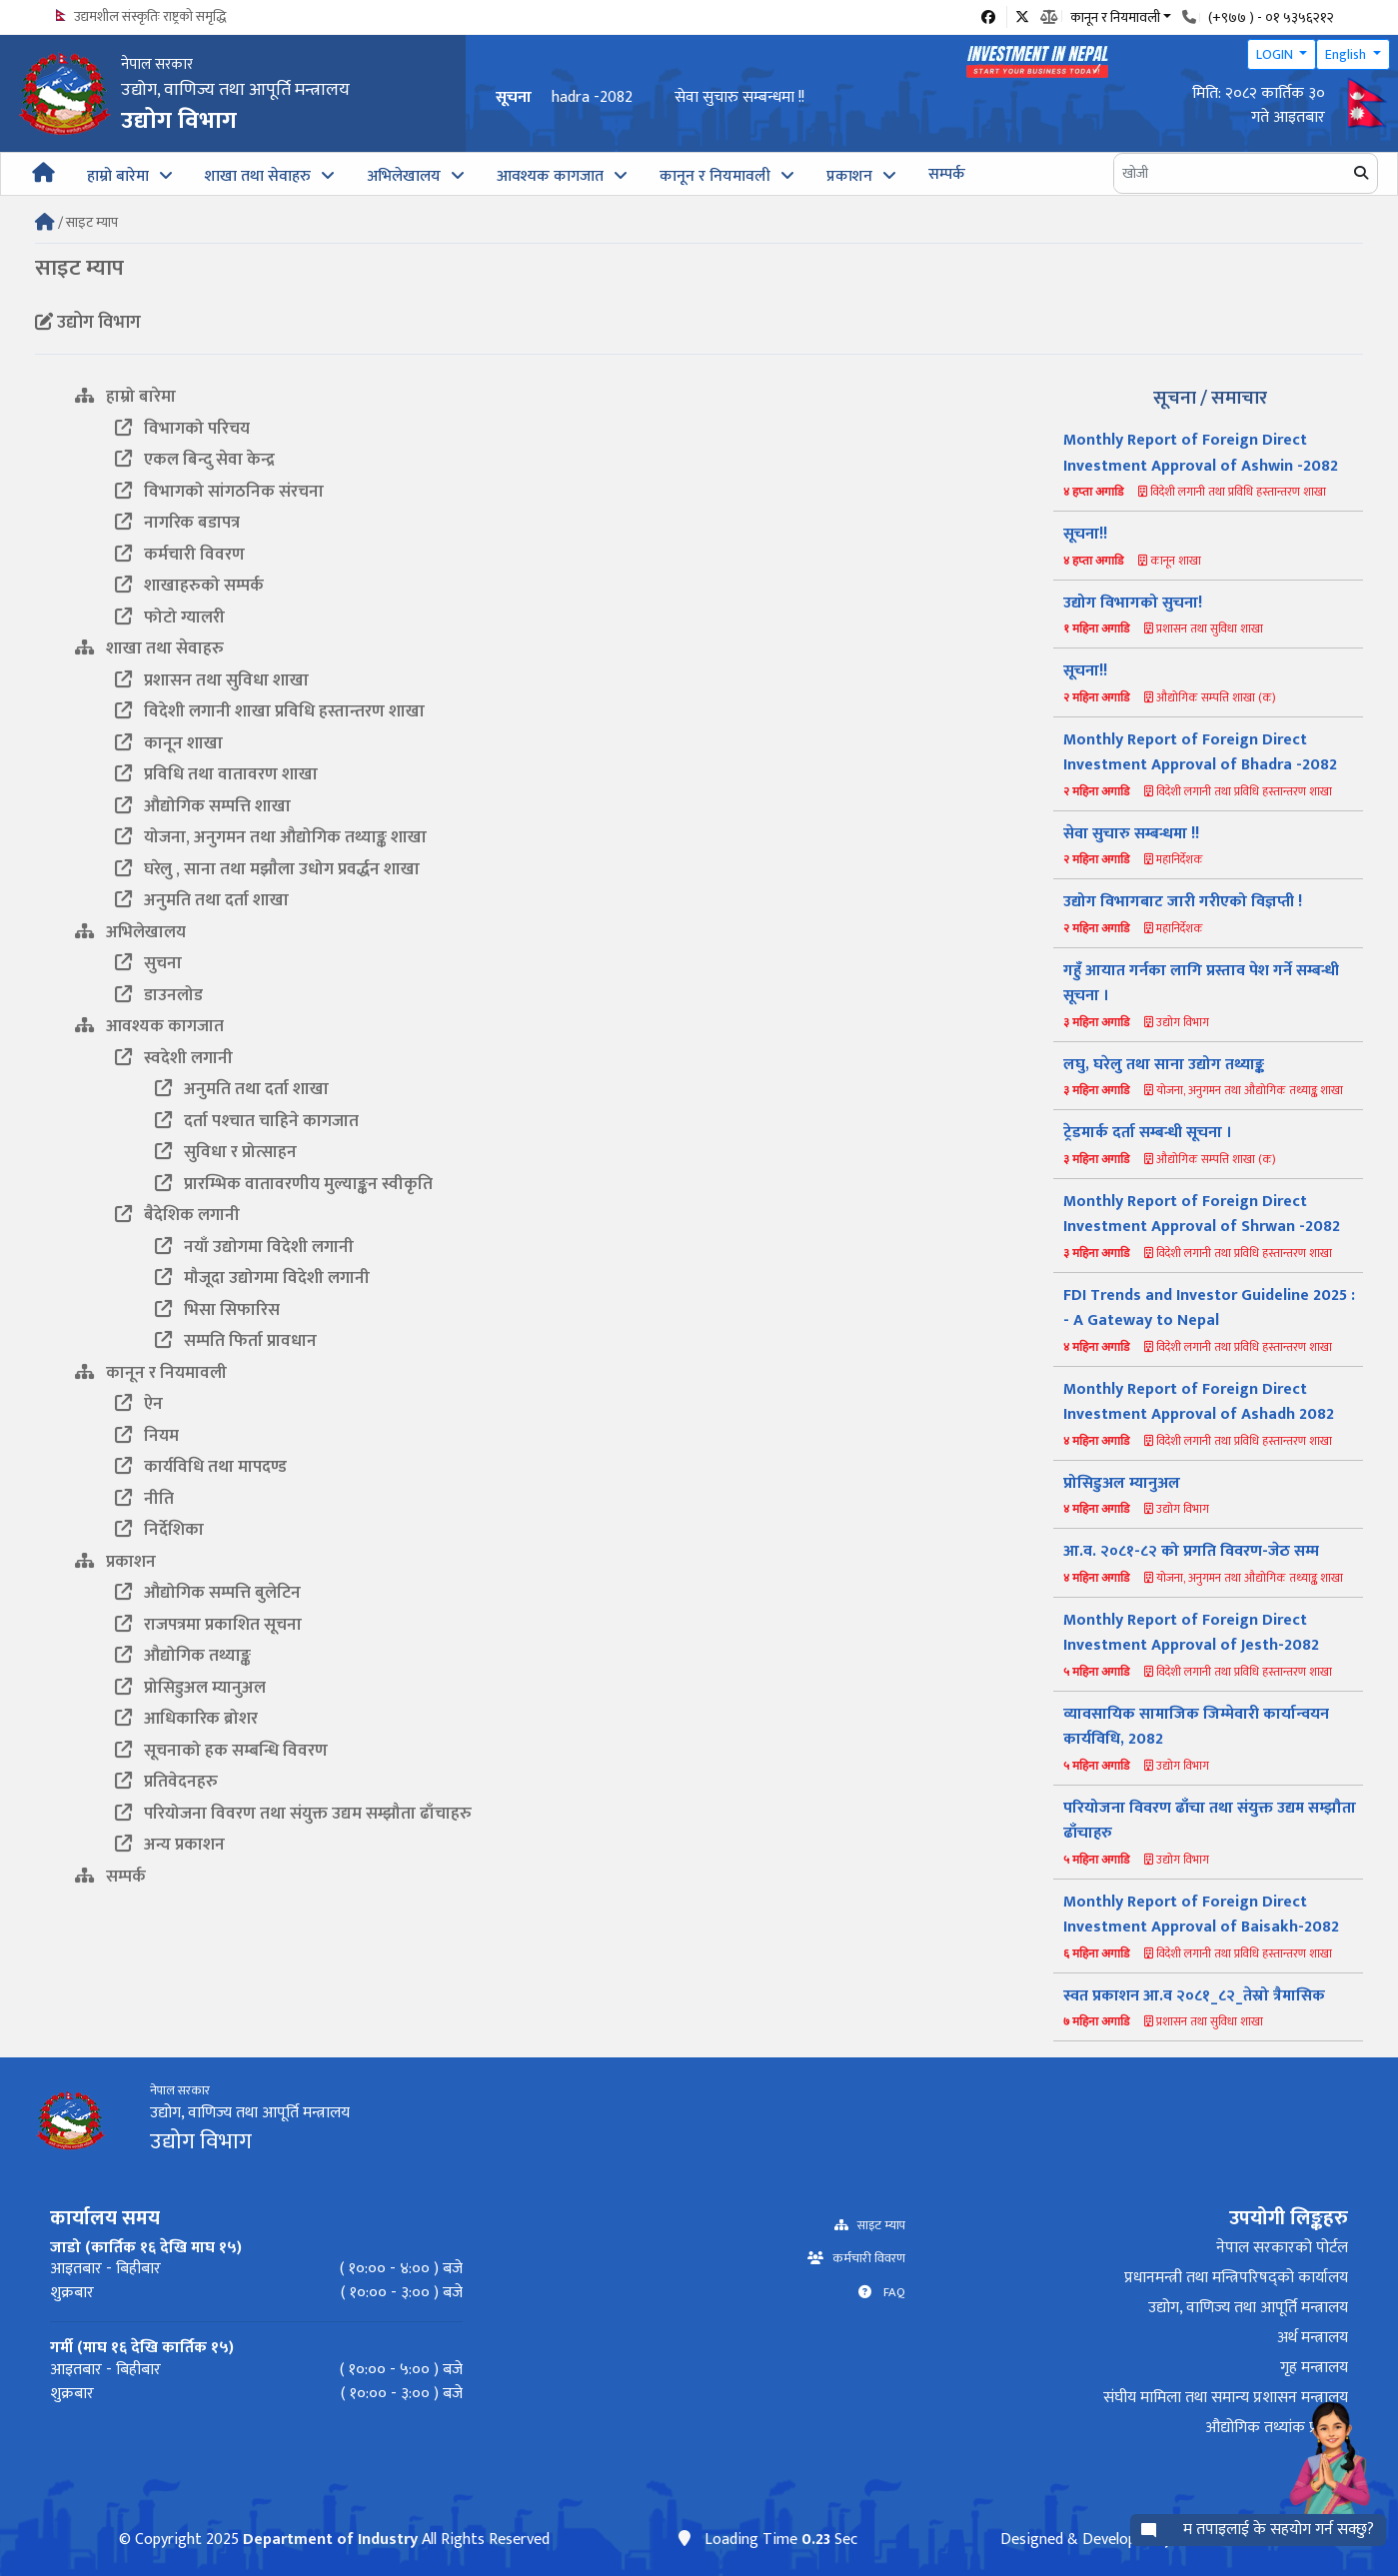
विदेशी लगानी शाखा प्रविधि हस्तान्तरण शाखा (270, 711)
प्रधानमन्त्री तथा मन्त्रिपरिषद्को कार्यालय (1236, 2277)
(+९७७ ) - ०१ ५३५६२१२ (1271, 17)
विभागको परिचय (182, 429)
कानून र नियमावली (715, 176)
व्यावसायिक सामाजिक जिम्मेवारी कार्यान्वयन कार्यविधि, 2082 (1196, 1727)
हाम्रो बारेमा (118, 176)
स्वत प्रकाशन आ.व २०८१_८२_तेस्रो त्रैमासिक (1194, 1995)
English (1347, 54)
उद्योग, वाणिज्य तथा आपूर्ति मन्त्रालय (1248, 2307)
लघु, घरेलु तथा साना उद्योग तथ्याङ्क (1163, 1064)
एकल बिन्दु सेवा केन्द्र (195, 460)
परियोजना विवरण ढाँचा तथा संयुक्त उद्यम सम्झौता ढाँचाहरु (1209, 1821)
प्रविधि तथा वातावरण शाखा (216, 774)
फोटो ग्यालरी (170, 618)
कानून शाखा (169, 743)
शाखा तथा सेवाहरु (258, 176)
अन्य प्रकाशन (170, 1845)
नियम (147, 1436)
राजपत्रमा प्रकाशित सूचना (208, 1625)
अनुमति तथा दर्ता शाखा (202, 900)
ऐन (139, 1404)
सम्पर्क (946, 174)
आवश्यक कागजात (550, 176)
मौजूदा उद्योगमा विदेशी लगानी (262, 1278)
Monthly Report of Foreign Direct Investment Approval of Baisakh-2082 (1201, 1915)
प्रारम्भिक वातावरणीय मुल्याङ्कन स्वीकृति (294, 1184)
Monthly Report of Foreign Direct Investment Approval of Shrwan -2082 (1201, 1214)
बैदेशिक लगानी (177, 1215)
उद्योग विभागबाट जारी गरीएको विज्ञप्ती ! (1182, 901)
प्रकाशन (849, 176)
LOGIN (1276, 54)
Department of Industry (330, 2539)
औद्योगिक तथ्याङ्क (183, 1656)
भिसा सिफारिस (217, 1310)
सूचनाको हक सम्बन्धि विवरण (221, 1751)
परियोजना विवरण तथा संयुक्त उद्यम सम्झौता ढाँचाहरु (293, 1814)
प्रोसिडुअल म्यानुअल (190, 1688)
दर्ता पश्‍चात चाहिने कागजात (257, 1121)
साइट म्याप (876, 2225)
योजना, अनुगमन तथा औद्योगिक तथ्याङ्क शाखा (271, 837)
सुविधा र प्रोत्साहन (226, 1152)
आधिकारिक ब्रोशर (186, 1719)
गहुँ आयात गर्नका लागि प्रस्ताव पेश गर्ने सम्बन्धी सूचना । (1201, 983)
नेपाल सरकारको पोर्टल (1282, 2247)
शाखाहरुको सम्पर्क (189, 586)
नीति (144, 1499)
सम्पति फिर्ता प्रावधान (236, 1341)
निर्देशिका (159, 1530)
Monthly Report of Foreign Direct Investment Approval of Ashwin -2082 (1200, 453)
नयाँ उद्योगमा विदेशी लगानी (254, 1247)
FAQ (888, 2292)
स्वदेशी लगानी (174, 1058)
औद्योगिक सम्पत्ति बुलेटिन (208, 1593)
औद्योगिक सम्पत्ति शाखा (203, 806)
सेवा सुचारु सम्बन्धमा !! (1131, 833)
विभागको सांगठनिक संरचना (219, 492)
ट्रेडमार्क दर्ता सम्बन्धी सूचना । (1147, 1132)
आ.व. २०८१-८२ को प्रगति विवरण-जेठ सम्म (1191, 1551)
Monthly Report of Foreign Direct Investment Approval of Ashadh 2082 (1198, 1402)
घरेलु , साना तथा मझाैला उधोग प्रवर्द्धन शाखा (267, 869)
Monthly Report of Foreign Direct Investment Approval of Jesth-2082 (1191, 1633)
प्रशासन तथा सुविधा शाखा (212, 680)
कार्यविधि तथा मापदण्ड (201, 1467)
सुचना (148, 963)
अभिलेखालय (404, 176)
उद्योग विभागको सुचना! (1132, 603)
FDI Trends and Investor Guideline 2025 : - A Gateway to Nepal (1209, 1308)
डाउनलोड (159, 995)
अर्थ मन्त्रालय (1312, 2337)
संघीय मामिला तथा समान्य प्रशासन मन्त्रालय (1225, 2397)
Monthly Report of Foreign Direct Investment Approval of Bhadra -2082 (794, 97)
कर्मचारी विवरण (180, 555)
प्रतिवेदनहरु (166, 1782)
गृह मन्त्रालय (1314, 2367)
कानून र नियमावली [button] (1115, 16)
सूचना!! (1085, 534)
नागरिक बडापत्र (177, 523)
